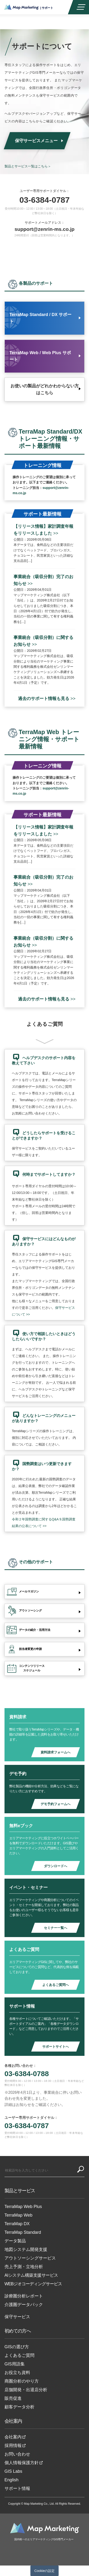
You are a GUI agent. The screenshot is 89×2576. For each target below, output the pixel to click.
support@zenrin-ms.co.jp (44, 229)
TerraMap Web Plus (23, 2206)
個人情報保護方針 (22, 2462)
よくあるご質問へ (55, 1985)
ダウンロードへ (55, 1866)
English (12, 2480)
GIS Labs (13, 2471)
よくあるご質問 (19, 2355)
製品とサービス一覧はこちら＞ (28, 166)
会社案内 (13, 2421)
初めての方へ (18, 2330)
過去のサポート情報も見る (43, 698)
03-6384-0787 (44, 199)
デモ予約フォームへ (55, 1804)
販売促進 (13, 2398)
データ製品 (15, 2241)
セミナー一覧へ (55, 1928)
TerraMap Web (19, 2215)
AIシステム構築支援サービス (31, 2275)
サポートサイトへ (55, 2046)
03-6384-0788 (27, 2074)
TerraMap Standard (23, 2232)
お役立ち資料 (17, 2372)
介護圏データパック (24, 2304)
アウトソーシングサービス (30, 2258)
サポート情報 (17, 2488)
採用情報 (13, 2445)
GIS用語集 (15, 2364)
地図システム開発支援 (26, 2249)
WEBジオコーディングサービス (33, 2283)
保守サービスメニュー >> (37, 140)
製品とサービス (20, 2190)
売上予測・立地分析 (24, 2266)
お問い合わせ (17, 2454)
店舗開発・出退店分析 (26, 2389)
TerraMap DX (17, 2223)
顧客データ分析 (19, 2407)
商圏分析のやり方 (22, 2381)
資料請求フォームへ (55, 1752)
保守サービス (17, 2316)
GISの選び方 (17, 2346)
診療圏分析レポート (24, 2296)
